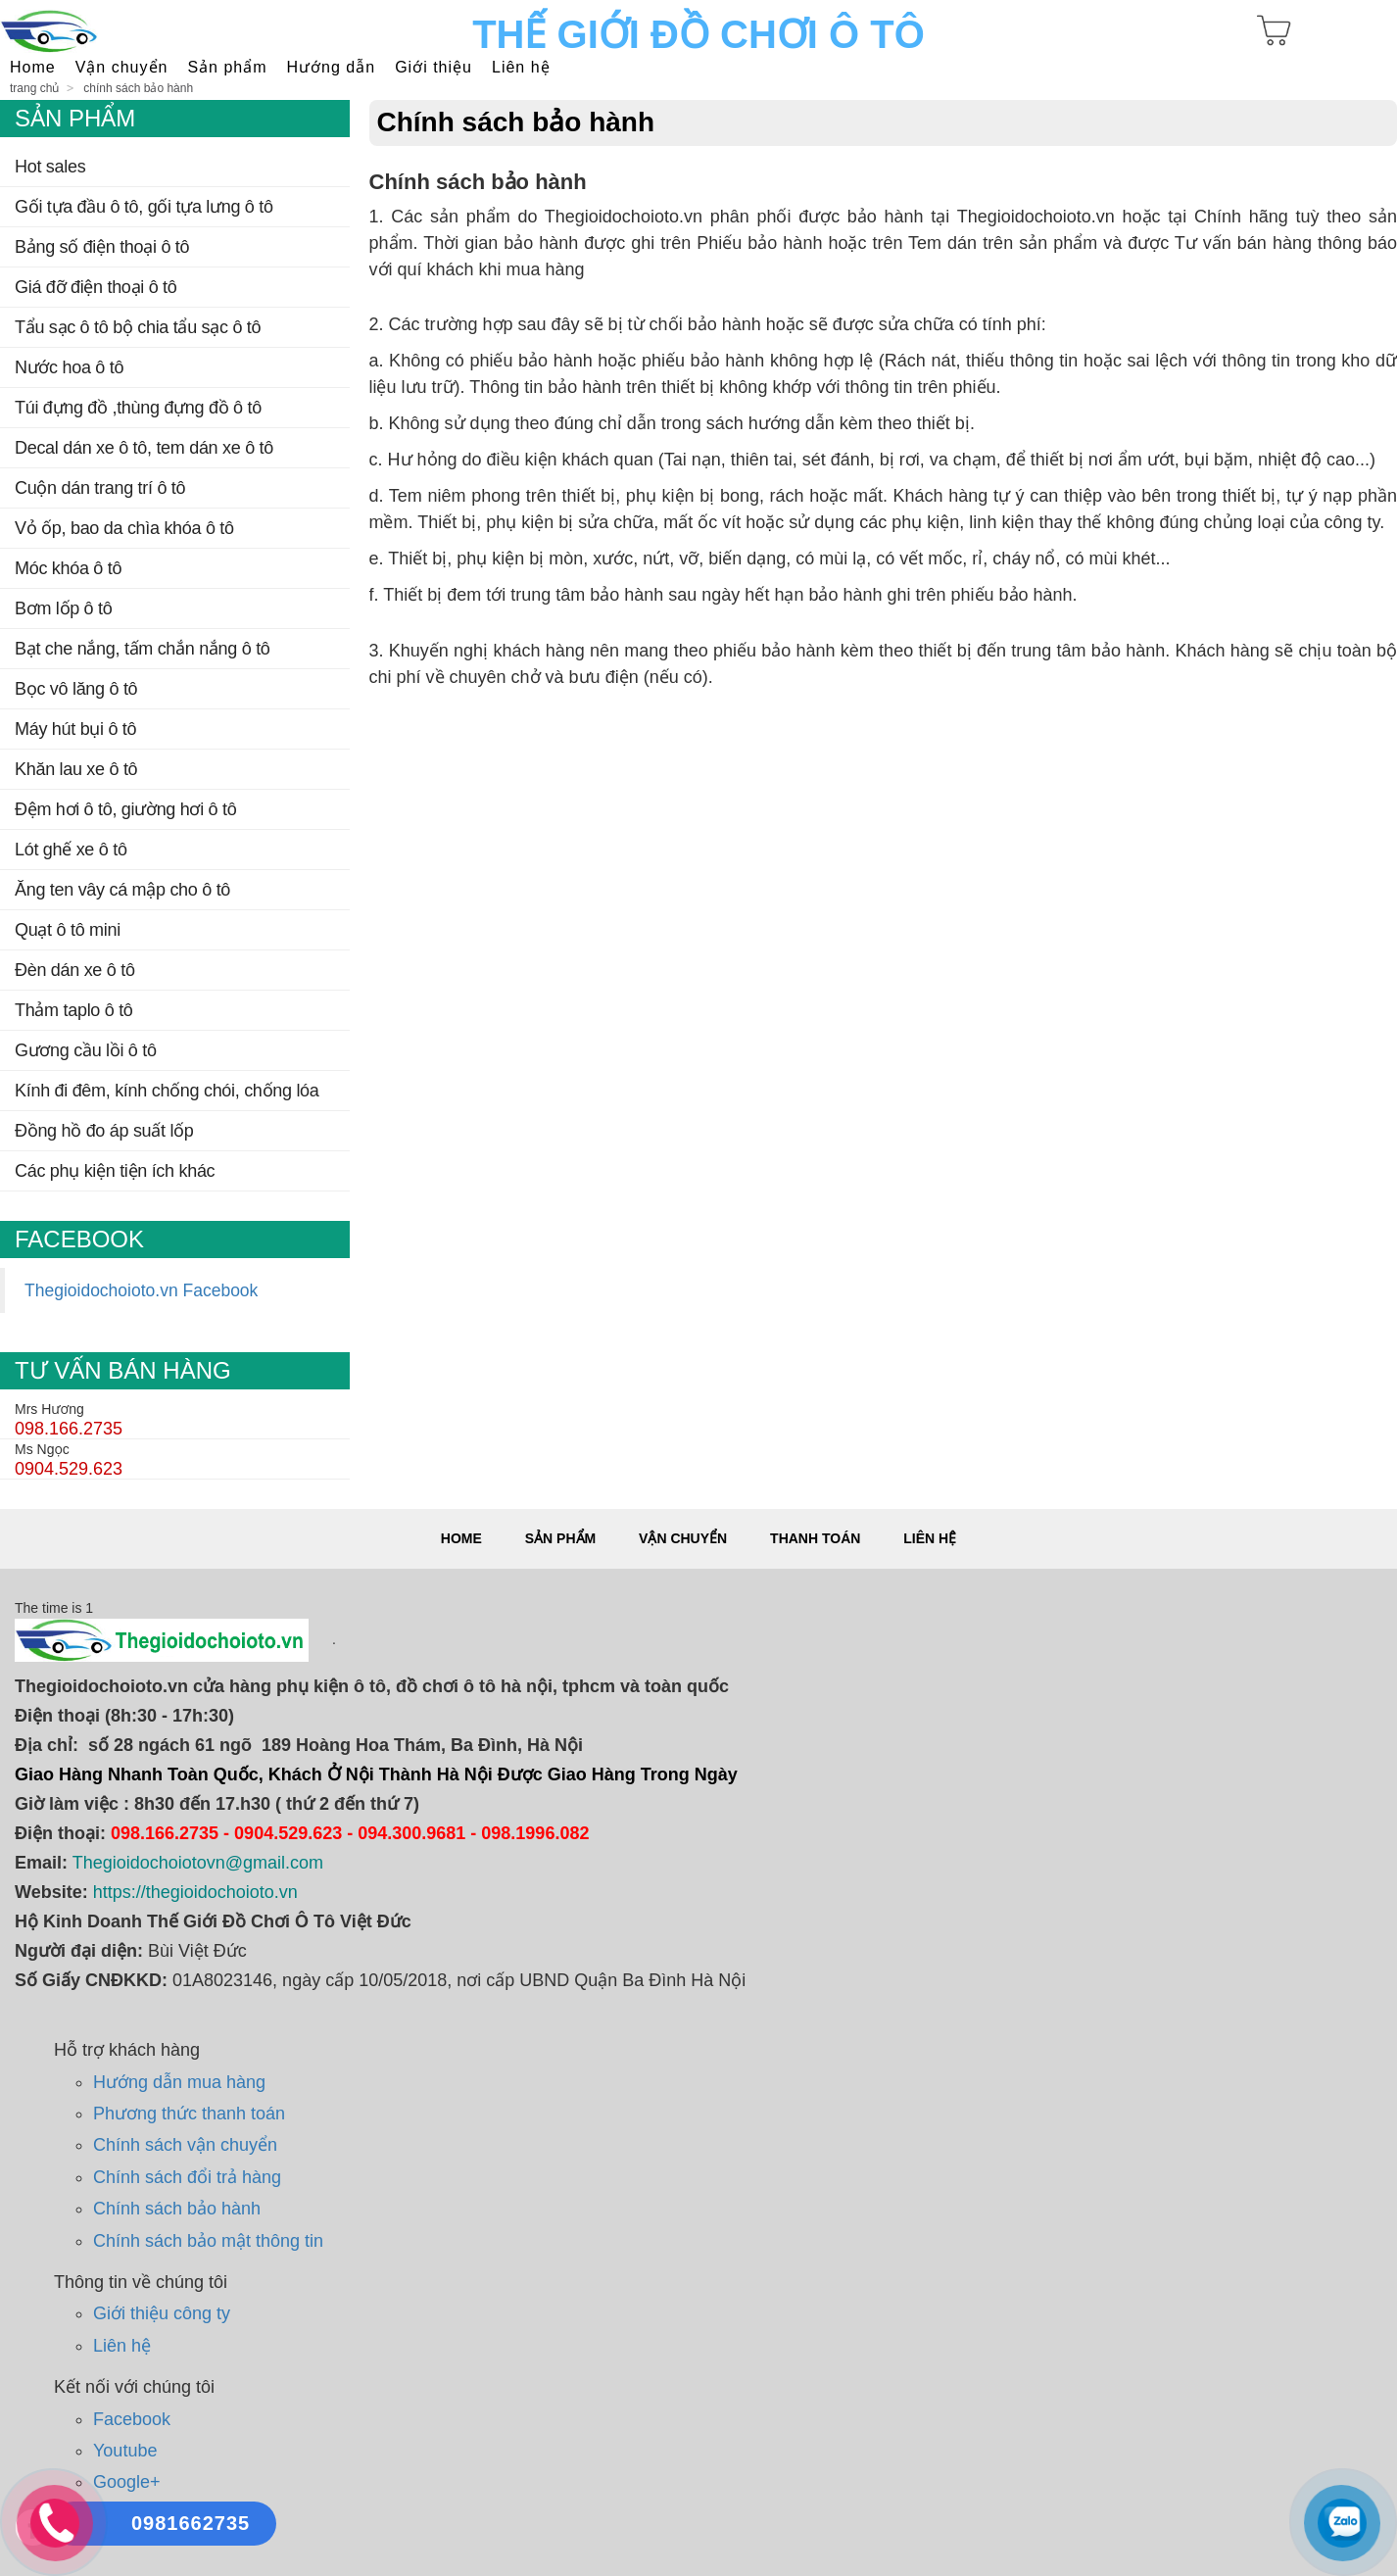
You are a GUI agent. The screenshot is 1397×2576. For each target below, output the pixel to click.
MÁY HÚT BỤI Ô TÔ (75, 729)
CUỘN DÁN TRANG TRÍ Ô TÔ (100, 488)
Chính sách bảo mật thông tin (208, 2241)
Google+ (127, 2482)
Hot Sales (50, 166)
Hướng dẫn (331, 67)
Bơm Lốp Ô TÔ (63, 608)
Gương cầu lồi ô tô (86, 1050)
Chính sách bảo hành (138, 88)
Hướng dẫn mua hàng (179, 2082)
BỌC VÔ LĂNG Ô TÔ (76, 689)
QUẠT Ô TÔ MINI (67, 930)
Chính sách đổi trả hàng (187, 2177)
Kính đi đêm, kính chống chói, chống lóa (167, 1090)
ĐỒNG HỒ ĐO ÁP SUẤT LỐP (104, 1131)
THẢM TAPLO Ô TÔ (74, 1010)
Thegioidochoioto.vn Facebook (141, 1290)
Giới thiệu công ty (161, 2313)
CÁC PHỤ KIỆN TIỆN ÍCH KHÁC (115, 1171)
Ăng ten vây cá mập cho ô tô (122, 889)
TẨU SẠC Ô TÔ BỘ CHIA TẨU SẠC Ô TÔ (138, 327)
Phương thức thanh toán (189, 2113)
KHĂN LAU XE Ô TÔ (76, 769)
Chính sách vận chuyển (185, 2145)
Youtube (125, 2450)
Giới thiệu (433, 67)
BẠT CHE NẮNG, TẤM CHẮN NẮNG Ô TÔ (142, 648)
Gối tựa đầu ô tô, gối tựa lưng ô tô (144, 207)
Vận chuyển (683, 1538)
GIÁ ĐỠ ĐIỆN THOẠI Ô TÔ (96, 287)
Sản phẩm (560, 1538)
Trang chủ (34, 88)
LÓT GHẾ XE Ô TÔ (71, 849)
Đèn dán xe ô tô (75, 970)
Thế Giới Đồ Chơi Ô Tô (698, 34)
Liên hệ (521, 67)
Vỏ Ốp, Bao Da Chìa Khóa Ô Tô (124, 528)
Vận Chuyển (122, 67)
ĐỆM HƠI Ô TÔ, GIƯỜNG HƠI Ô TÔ (125, 809)
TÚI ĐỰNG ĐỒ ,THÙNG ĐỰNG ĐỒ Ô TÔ (138, 407)
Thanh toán (815, 1538)
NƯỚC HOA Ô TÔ (69, 367)
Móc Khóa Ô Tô (68, 568)
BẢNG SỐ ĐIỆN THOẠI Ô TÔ (102, 247)
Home (33, 67)
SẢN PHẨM (226, 67)
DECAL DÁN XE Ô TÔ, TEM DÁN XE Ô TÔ (144, 448)
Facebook (131, 2419)
